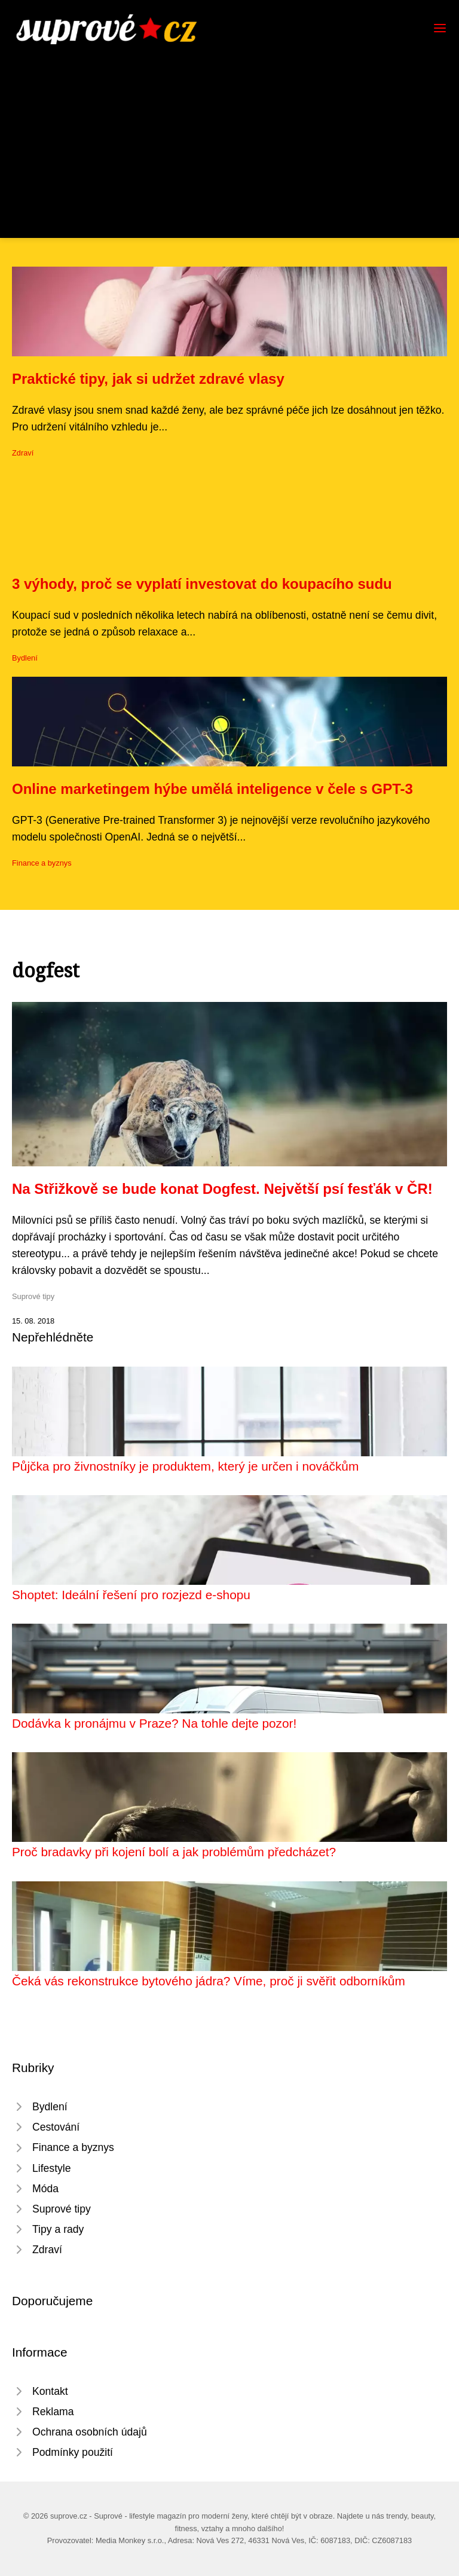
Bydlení (25, 657)
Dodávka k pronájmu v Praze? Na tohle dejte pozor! (154, 1723)
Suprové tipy (33, 1296)
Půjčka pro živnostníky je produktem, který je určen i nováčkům (185, 1466)
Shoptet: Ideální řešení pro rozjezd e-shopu (131, 1595)
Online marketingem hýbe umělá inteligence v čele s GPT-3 (212, 789)
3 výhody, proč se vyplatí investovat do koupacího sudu (202, 584)
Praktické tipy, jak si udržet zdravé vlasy (148, 379)
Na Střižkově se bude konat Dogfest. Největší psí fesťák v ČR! (222, 1189)
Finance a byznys (42, 862)
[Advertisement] (229, 134)
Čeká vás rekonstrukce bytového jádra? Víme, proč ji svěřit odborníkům (208, 1981)
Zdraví (22, 452)
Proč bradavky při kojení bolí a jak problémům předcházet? (174, 1852)
